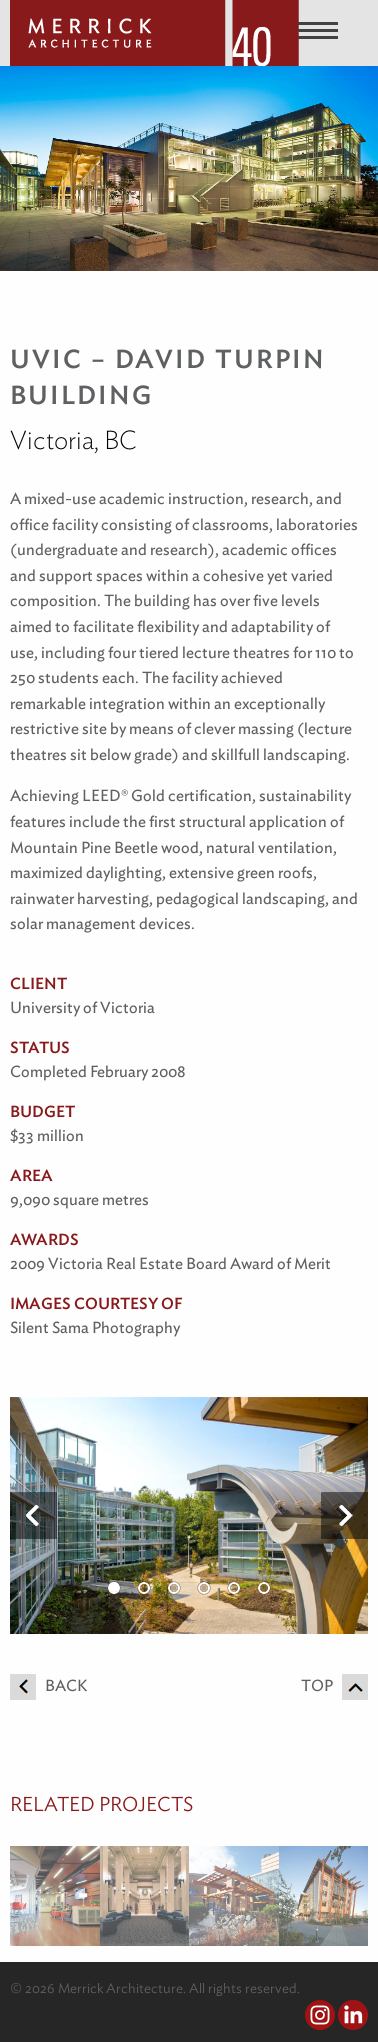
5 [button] (234, 1588)
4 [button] (204, 1588)
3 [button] (174, 1588)
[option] (189, 1515)
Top (334, 1685)
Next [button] (344, 1516)
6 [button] (264, 1588)
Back (48, 1685)
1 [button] (114, 1588)
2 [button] (144, 1588)
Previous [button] (33, 1516)
